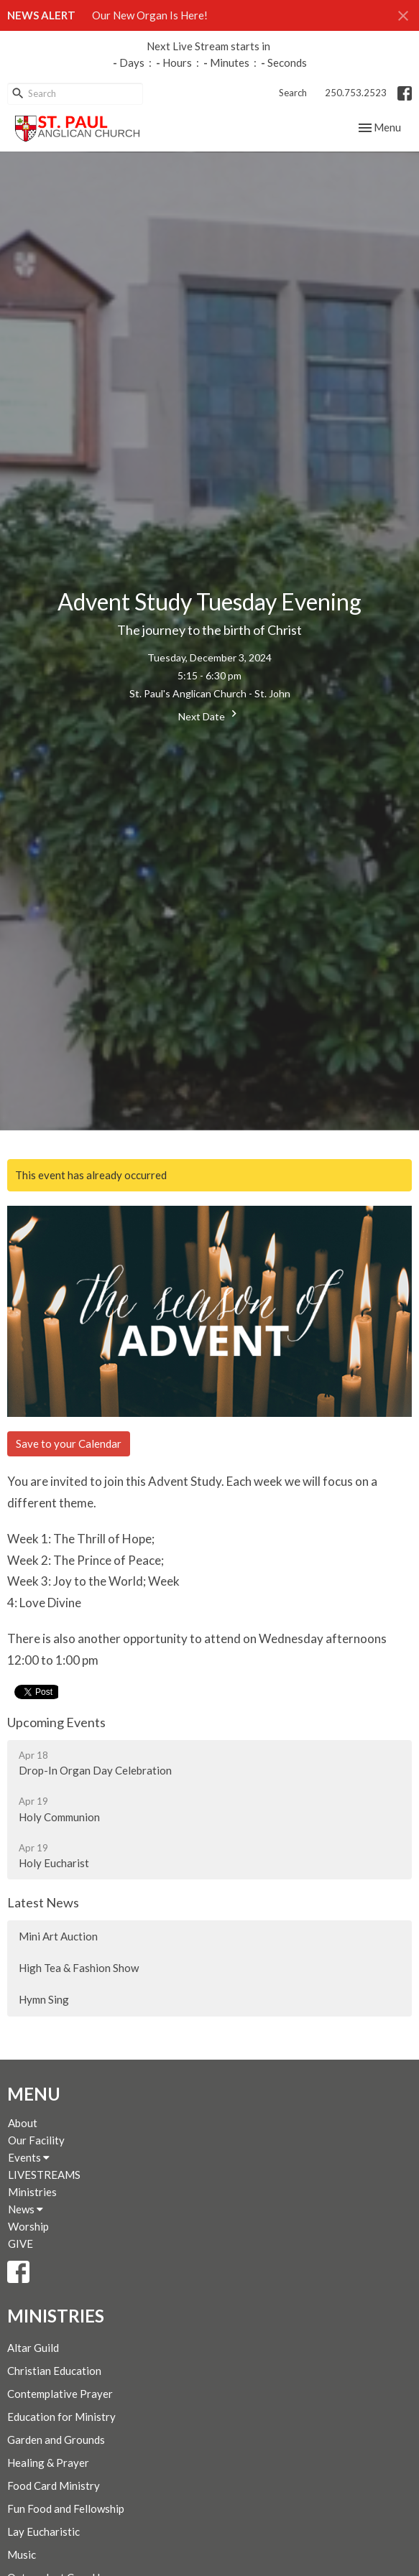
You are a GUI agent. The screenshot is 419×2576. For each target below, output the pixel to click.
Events (29, 2157)
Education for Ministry (61, 2416)
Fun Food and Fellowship (65, 2508)
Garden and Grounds (56, 2439)
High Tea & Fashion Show (79, 1967)
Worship (28, 2226)
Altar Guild (33, 2347)
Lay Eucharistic (43, 2531)
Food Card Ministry (53, 2485)
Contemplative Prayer (60, 2393)
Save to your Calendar (68, 1443)
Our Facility (36, 2140)
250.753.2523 (356, 92)
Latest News (43, 1902)
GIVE (20, 2243)
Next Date (209, 714)
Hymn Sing (44, 1999)
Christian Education (54, 2370)
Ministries (32, 2191)
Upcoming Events (56, 1722)
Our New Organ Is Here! (150, 15)
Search (293, 92)
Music (21, 2554)
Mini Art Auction (58, 1936)
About (22, 2122)
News (25, 2209)
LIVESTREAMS (44, 2174)
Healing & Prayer (48, 2462)
